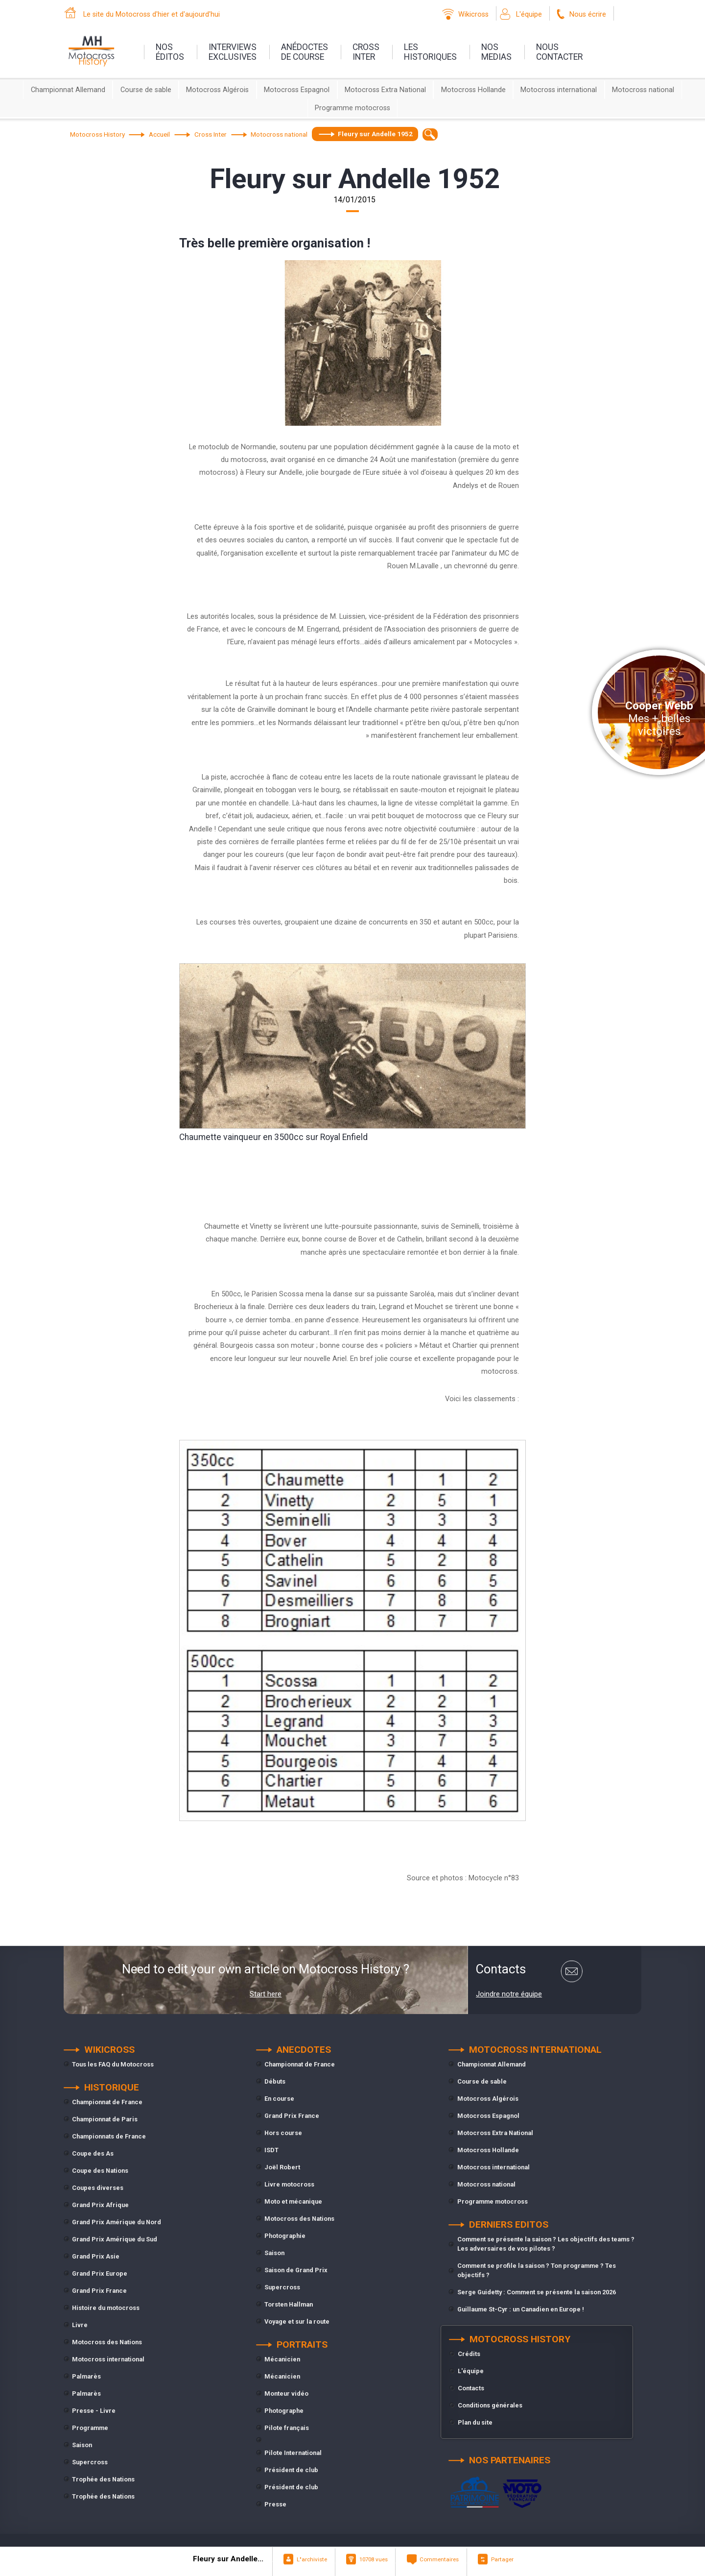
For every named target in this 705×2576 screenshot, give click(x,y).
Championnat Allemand (68, 90)
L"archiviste (312, 2559)
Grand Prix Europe (99, 2273)
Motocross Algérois (217, 90)
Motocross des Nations (107, 2342)
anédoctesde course (304, 52)
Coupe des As (93, 2153)
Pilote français (286, 2427)
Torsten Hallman (288, 2304)
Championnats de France (109, 2136)
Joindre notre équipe (509, 1994)
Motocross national (643, 90)
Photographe (284, 2410)
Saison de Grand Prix (296, 2270)
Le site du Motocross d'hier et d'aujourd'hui (151, 14)
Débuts (274, 2081)
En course (279, 2098)
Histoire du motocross (106, 2307)
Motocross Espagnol (296, 90)
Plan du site (475, 2422)
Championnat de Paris (105, 2119)
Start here (266, 1994)
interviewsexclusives (233, 52)
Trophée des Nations (103, 2479)
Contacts (471, 2388)
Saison (82, 2445)
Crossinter (365, 52)
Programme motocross (352, 108)
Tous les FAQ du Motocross (113, 2064)
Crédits (469, 2353)
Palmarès (86, 2376)
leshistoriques (430, 52)
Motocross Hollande (473, 90)
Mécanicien (282, 2359)
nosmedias (496, 52)
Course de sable (145, 90)
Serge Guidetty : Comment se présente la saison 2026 (536, 2292)
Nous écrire (587, 14)
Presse (275, 2504)
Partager (502, 2559)
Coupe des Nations (100, 2170)
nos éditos (170, 52)
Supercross (90, 2462)
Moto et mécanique (293, 2201)
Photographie (285, 2235)
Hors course (283, 2133)
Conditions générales (490, 2405)
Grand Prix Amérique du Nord (116, 2222)
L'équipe (529, 14)
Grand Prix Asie (95, 2256)
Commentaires (439, 2559)
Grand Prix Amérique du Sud (114, 2239)
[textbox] (430, 134)
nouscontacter (559, 52)
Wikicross (473, 14)
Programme (90, 2427)
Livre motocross (289, 2184)
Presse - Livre (94, 2410)
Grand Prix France (99, 2290)
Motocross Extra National (385, 90)
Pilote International (293, 2452)
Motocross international (558, 90)
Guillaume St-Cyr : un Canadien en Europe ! (520, 2309)
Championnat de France (107, 2102)
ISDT (271, 2150)
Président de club (291, 2470)
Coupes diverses (97, 2187)
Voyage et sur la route (296, 2321)
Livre (80, 2325)
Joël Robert (282, 2167)
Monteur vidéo (286, 2393)
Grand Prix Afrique (100, 2205)
